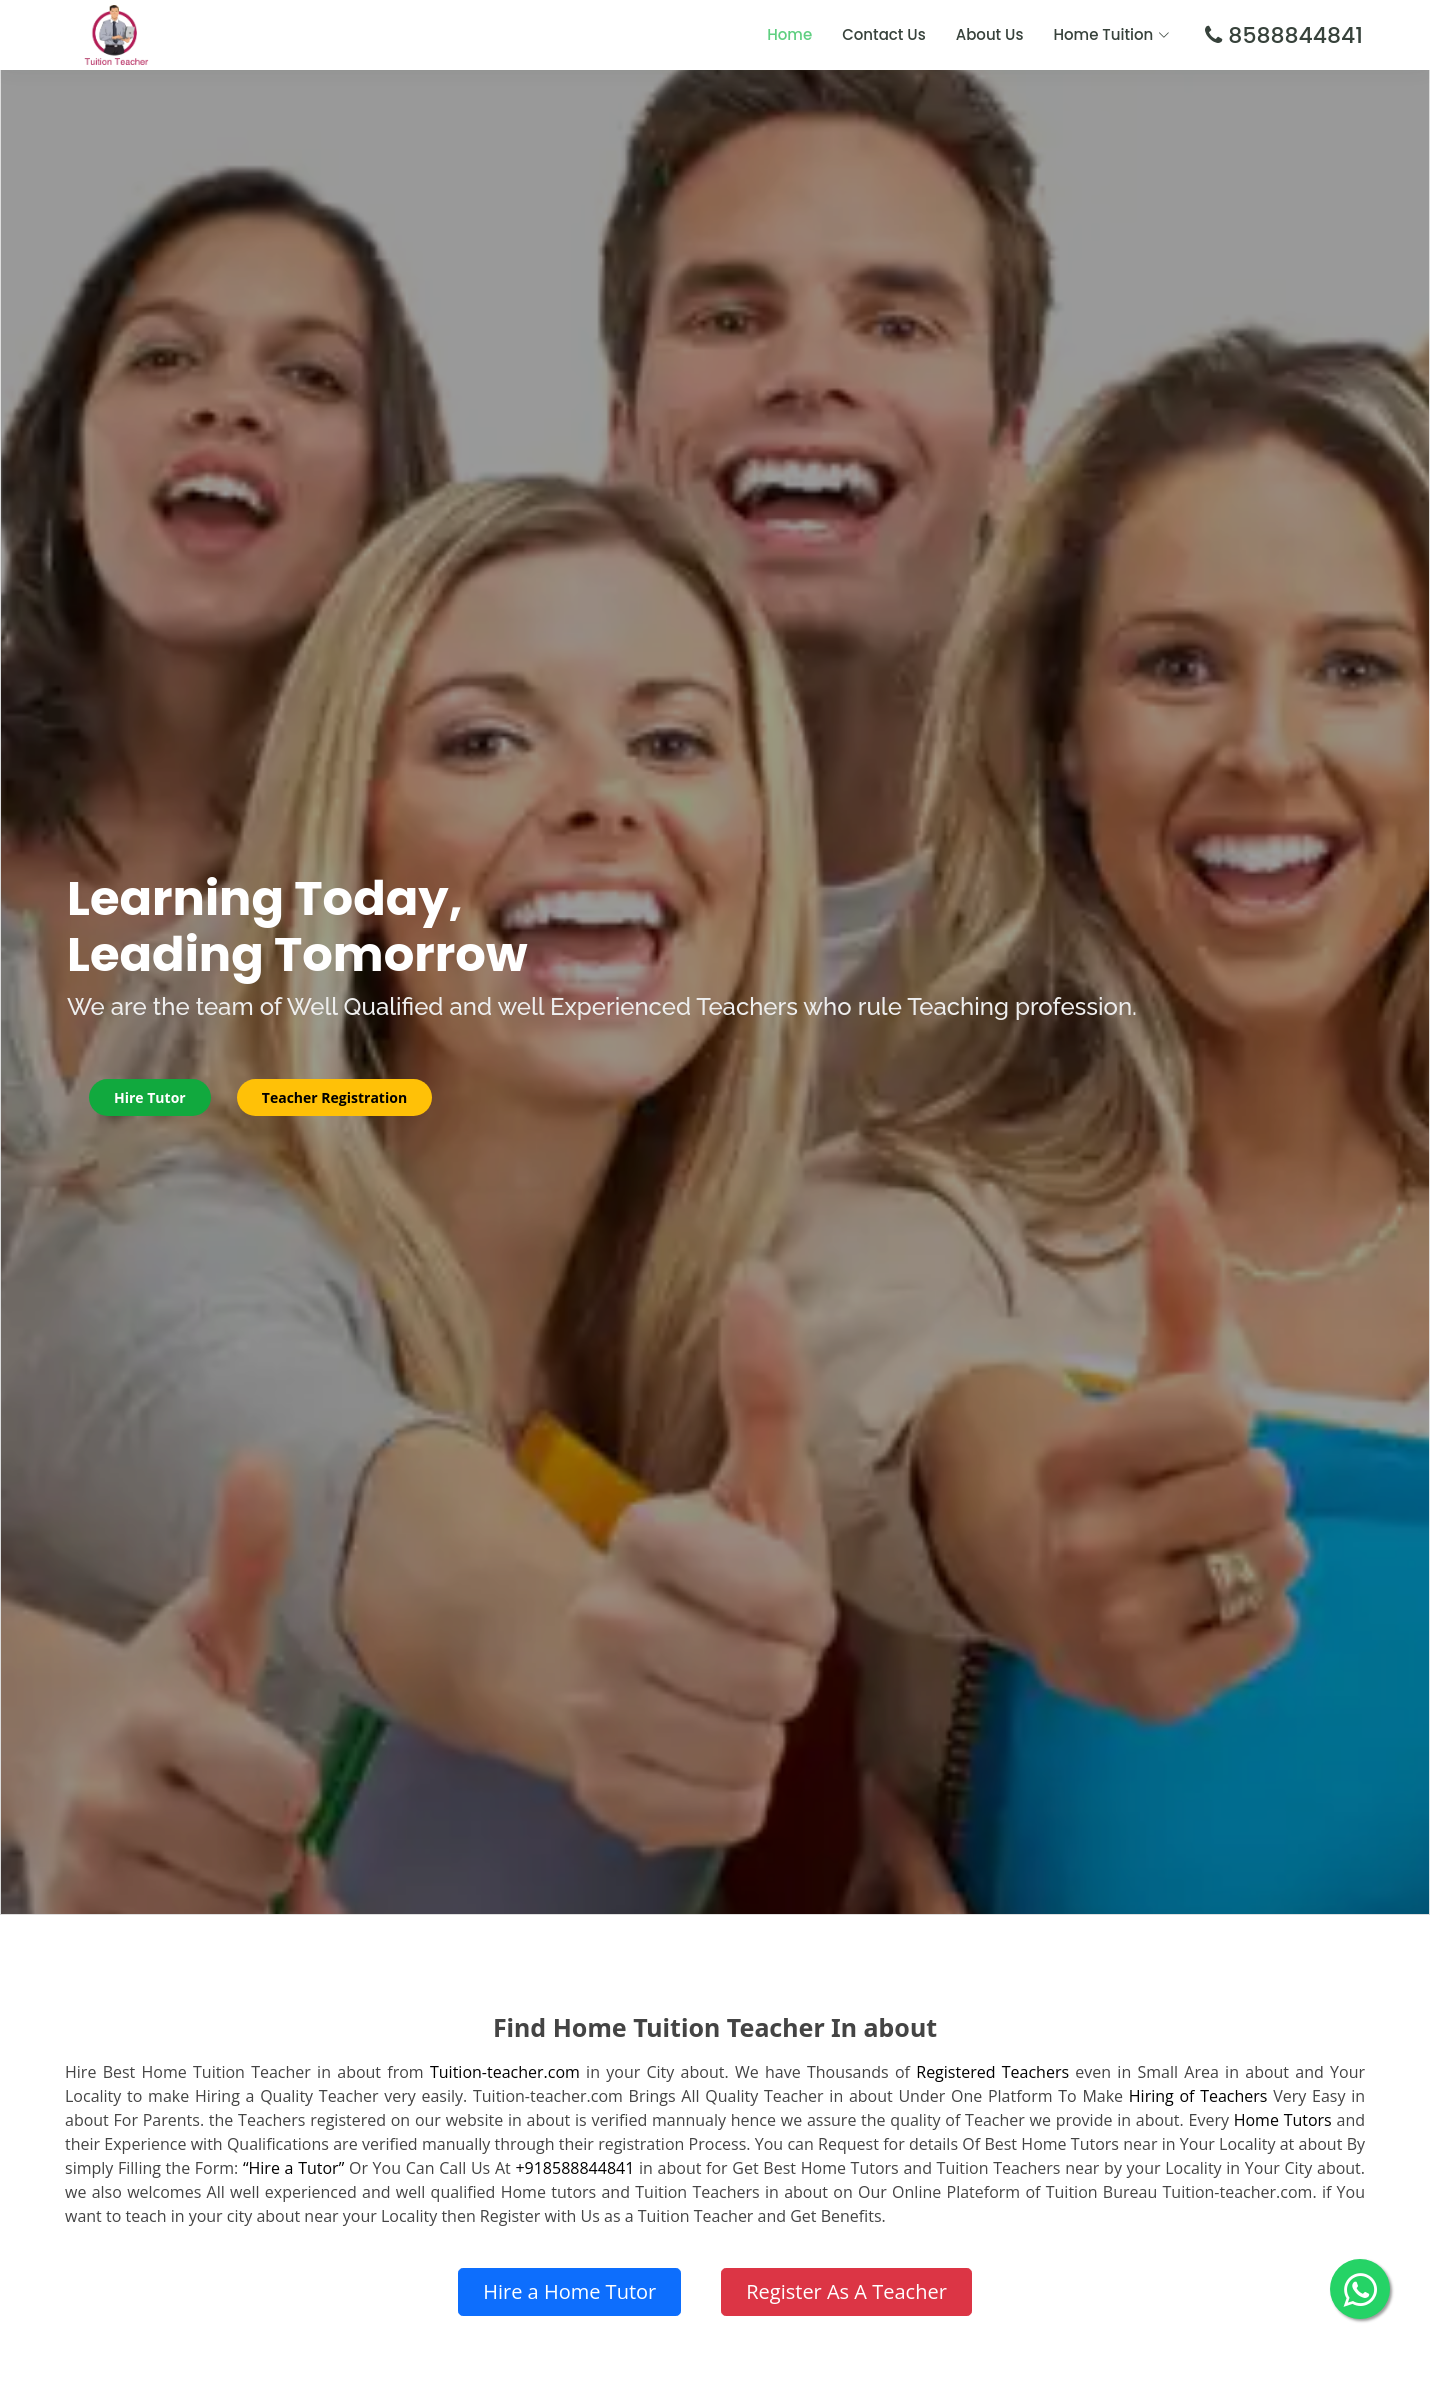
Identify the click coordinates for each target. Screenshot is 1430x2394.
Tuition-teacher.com (505, 2072)
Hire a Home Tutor (569, 2291)
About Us (990, 34)
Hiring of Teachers (1198, 2096)
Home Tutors (1283, 2120)
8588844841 (1292, 35)
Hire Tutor (150, 1097)
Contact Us (884, 34)
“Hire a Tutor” (293, 2168)
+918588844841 (574, 2168)
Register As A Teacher (846, 2291)
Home (789, 34)
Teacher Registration (334, 1097)
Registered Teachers (992, 2072)
